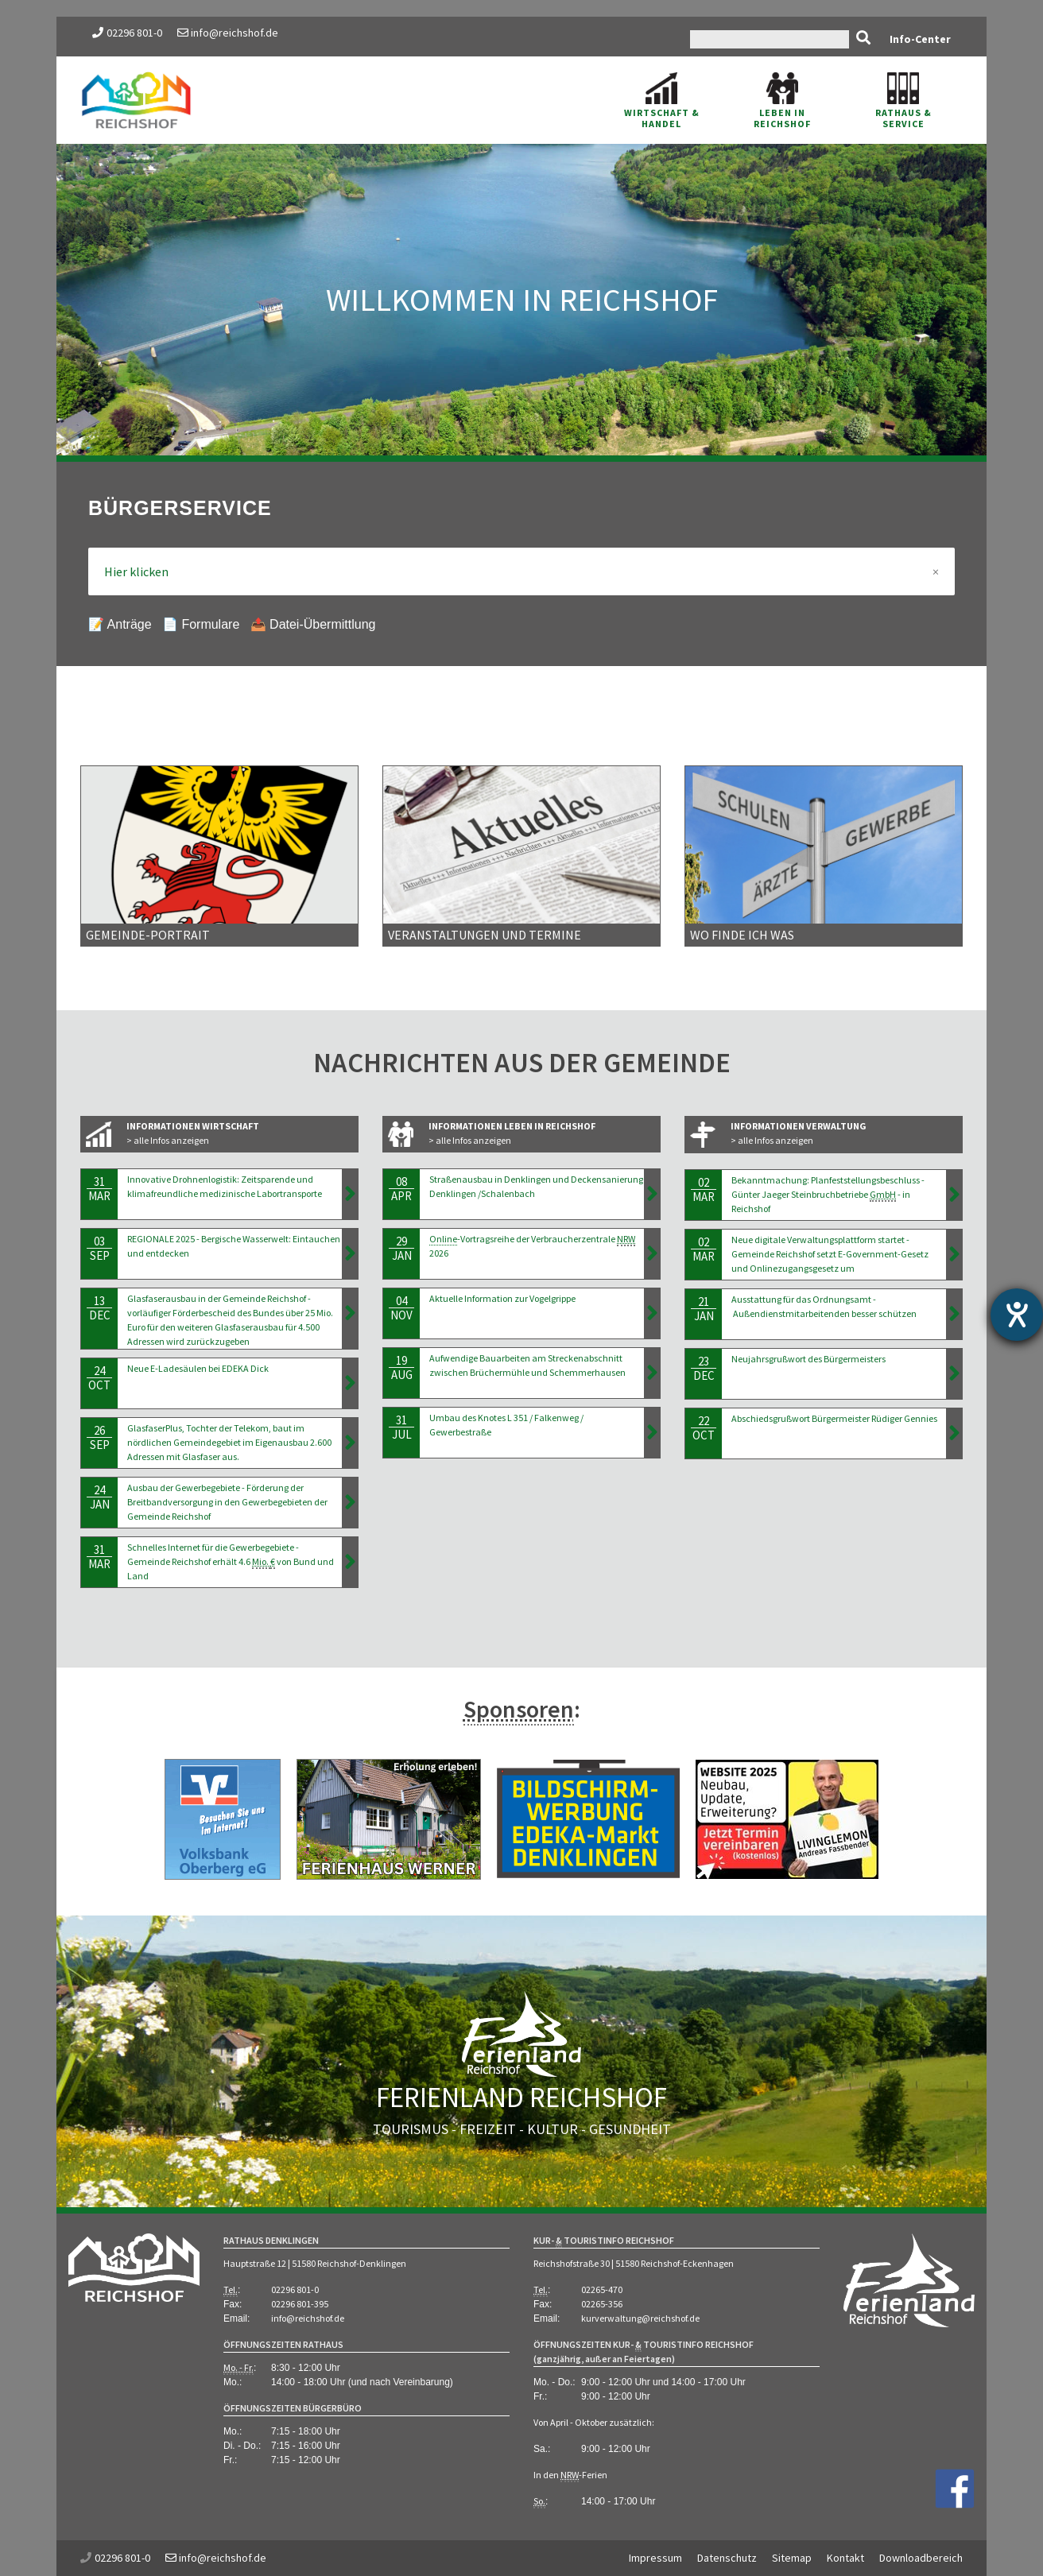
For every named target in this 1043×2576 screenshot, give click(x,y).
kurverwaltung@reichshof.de (640, 2318)
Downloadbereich (921, 2558)
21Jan (703, 1308)
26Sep (99, 1437)
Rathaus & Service (903, 101)
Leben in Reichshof (782, 101)
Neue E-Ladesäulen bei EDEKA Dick (198, 1368)
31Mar (99, 1188)
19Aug (401, 1367)
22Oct (703, 1428)
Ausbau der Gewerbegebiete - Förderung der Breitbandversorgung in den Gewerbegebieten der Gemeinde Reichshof (227, 1502)
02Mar (703, 1189)
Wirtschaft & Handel (662, 101)
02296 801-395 (299, 2304)
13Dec (99, 1308)
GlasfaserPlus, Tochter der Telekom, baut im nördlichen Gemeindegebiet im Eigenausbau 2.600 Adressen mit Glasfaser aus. (229, 1442)
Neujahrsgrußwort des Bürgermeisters (808, 1359)
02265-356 (601, 2304)
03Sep (99, 1248)
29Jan (401, 1248)
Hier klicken (521, 571)
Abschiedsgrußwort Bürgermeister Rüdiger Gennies (834, 1418)
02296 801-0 (134, 32)
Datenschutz (727, 2558)
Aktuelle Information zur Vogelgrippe (502, 1298)
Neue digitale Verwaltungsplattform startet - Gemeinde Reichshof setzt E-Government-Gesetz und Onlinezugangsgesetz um (830, 1254)
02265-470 (601, 2289)
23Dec (703, 1368)
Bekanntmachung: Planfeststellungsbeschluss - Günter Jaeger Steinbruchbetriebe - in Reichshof (828, 1194)
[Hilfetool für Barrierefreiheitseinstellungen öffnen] (1017, 1314)
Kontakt (845, 2558)
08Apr (401, 1188)
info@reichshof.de (227, 32)
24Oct (99, 1378)
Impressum (655, 2558)
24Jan (99, 1497)
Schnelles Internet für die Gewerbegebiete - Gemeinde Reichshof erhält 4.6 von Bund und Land (230, 1561)
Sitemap (792, 2558)
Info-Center (920, 39)
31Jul (401, 1427)
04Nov (401, 1308)
